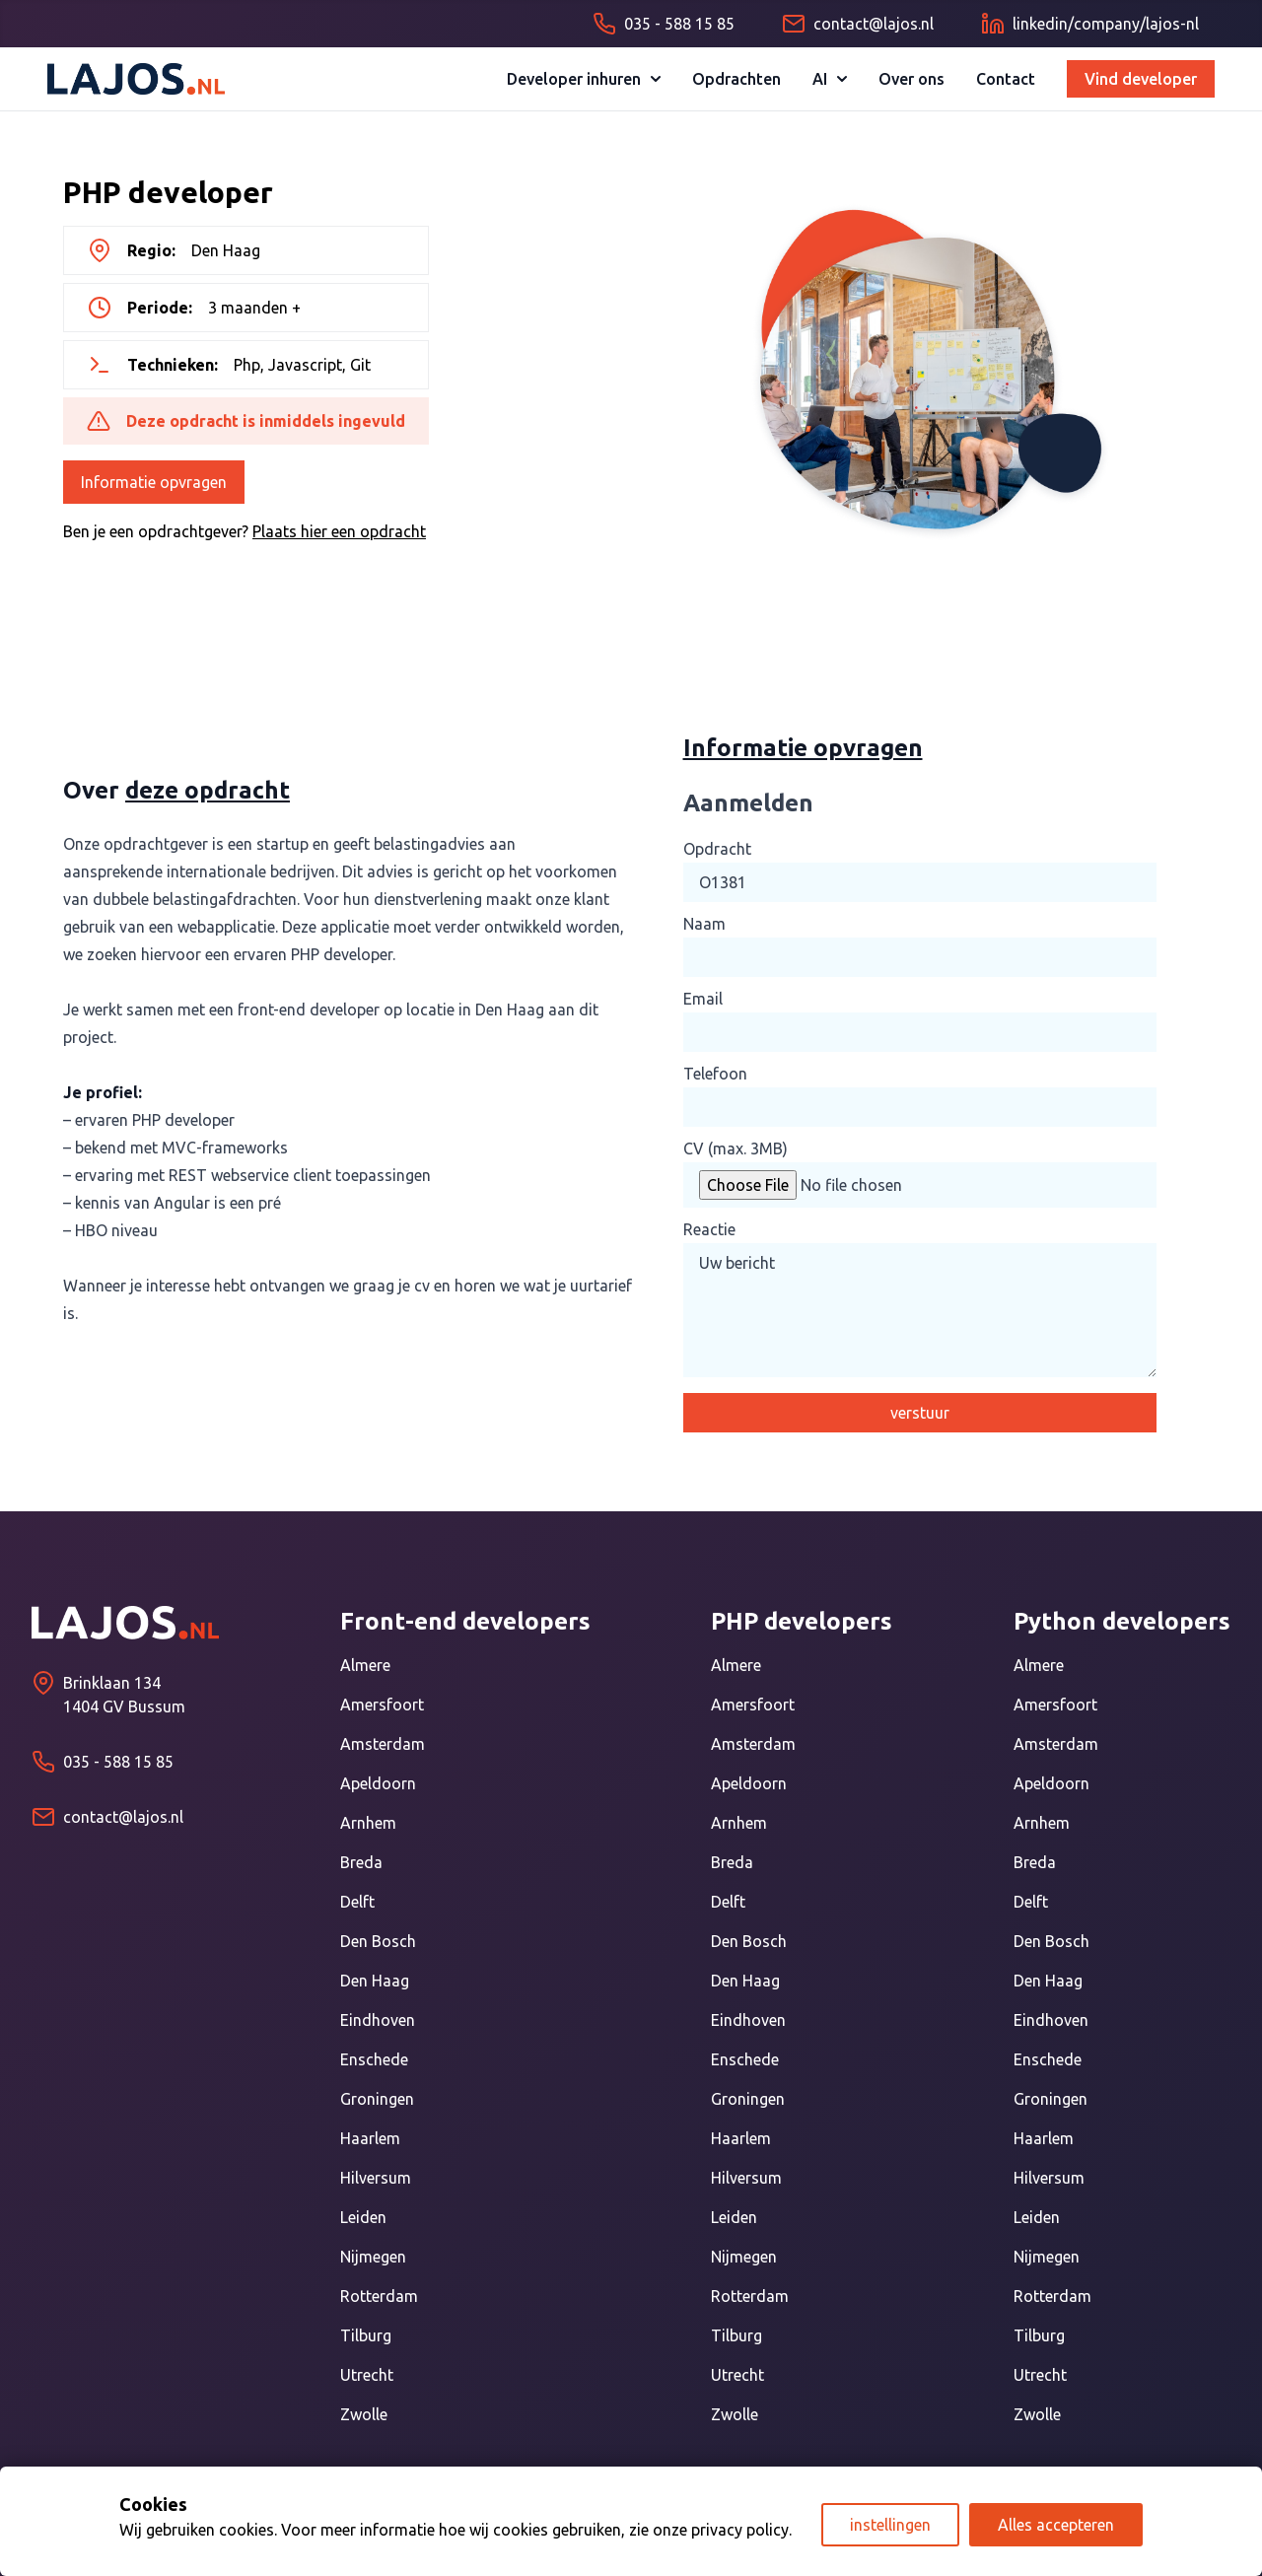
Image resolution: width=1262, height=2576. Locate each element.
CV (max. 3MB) (735, 1148)
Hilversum (375, 2178)
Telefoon (715, 1073)
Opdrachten (736, 79)
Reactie (709, 1229)
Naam (704, 924)
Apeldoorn (378, 1783)
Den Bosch (378, 1941)
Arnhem (368, 1823)
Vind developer (1141, 79)
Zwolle (363, 2414)
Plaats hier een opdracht (339, 531)
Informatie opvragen (154, 482)
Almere (365, 1665)
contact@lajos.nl (123, 1817)
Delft (357, 1902)
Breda (361, 1862)
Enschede (374, 2059)
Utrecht (366, 2375)
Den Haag (374, 1980)
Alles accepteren (1056, 2525)
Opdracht (717, 849)
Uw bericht (920, 1310)
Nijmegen (373, 2256)
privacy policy (740, 2530)
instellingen (890, 2525)
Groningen (377, 2099)
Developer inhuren (584, 79)
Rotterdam (379, 2296)
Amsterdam (382, 1744)
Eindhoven (377, 2020)
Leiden (363, 2217)
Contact (1005, 79)
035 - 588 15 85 (118, 1762)
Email (703, 999)
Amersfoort (382, 1704)
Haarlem (370, 2138)
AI (829, 79)
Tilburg (365, 2335)
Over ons (911, 79)
